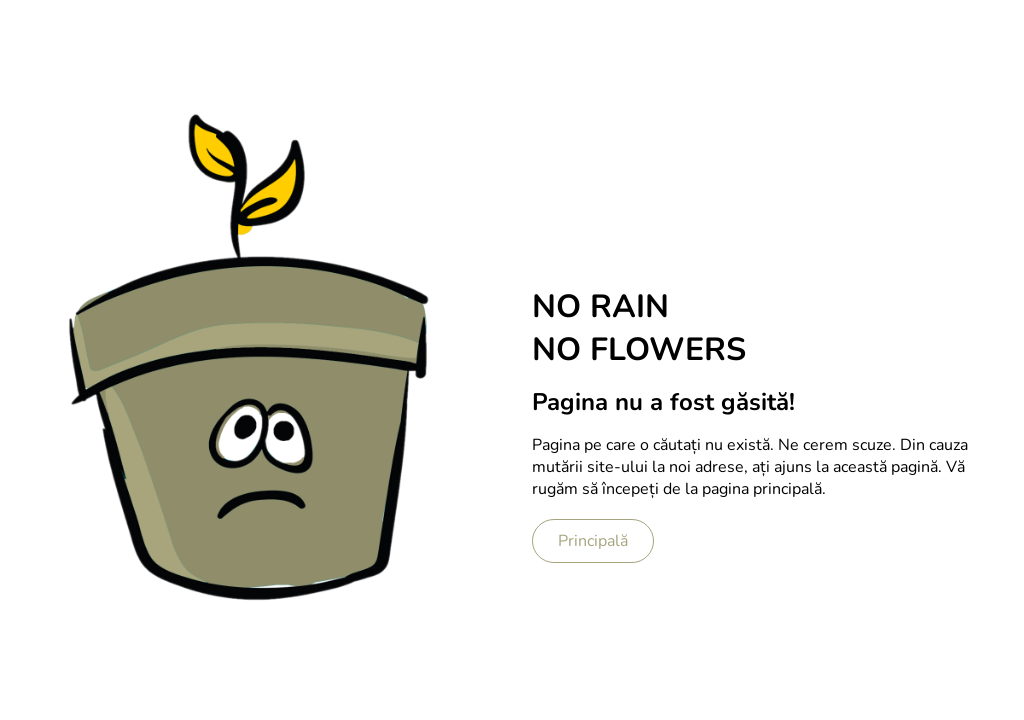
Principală (593, 541)
